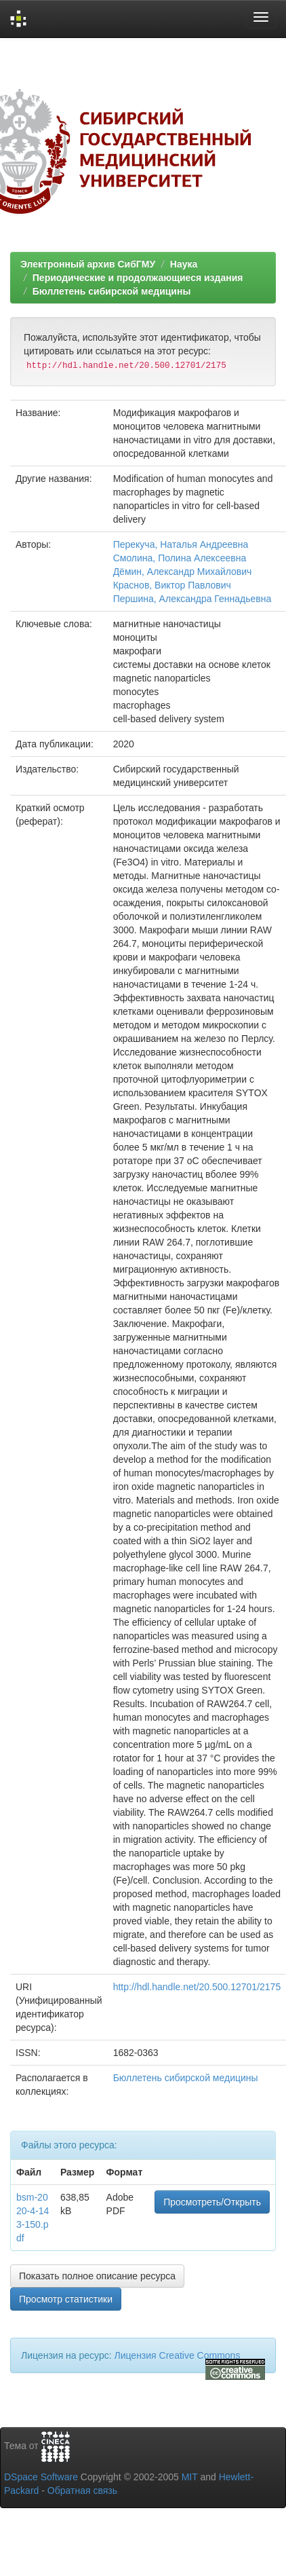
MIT (190, 2476)
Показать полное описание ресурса (97, 2276)
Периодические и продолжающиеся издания (138, 277)
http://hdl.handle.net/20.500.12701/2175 (197, 1986)
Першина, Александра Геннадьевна (192, 598)
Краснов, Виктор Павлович (172, 585)
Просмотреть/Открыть (212, 2202)
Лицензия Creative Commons (177, 2355)
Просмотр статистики (66, 2299)
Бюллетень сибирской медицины (112, 291)
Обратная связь (82, 2490)
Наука (183, 264)
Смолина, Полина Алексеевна (180, 558)
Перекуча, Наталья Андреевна (181, 544)
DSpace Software (41, 2476)
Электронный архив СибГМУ (87, 264)
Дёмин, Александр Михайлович (182, 571)
